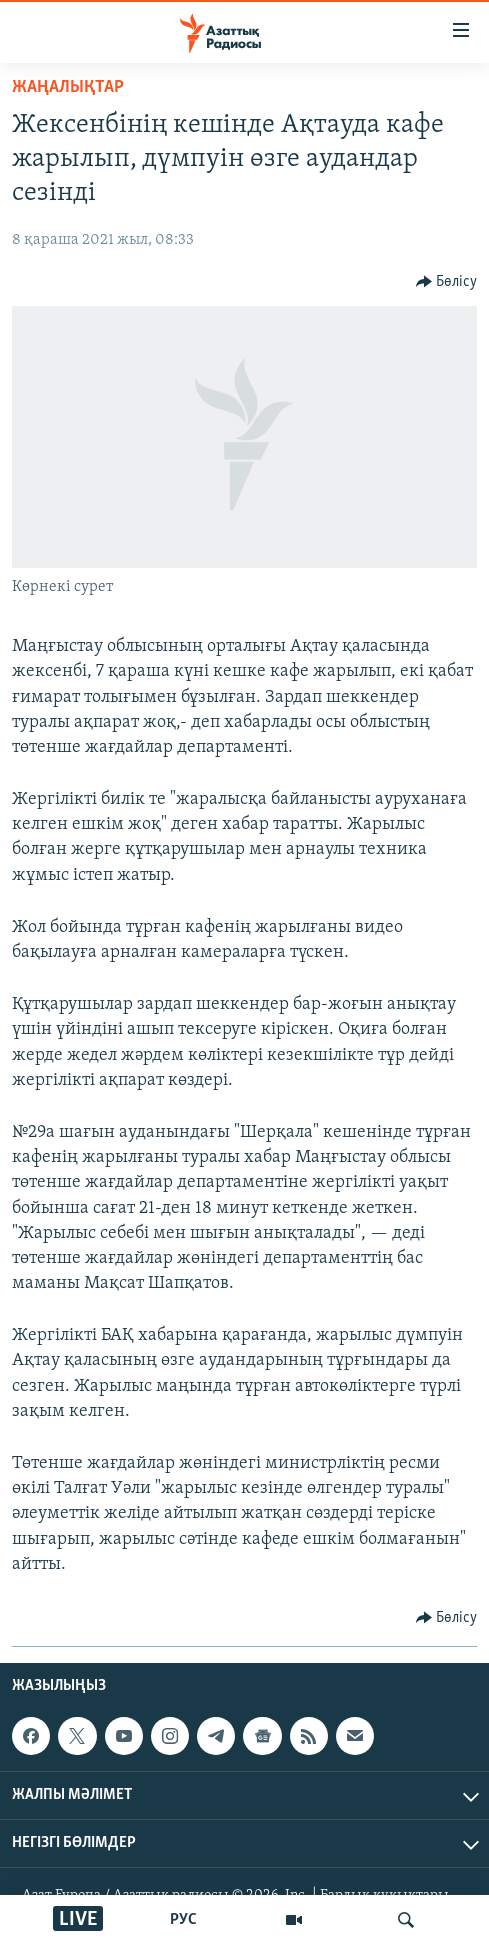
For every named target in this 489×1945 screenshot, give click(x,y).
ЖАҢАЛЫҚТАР (68, 87)
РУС (183, 1920)
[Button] (447, 282)
